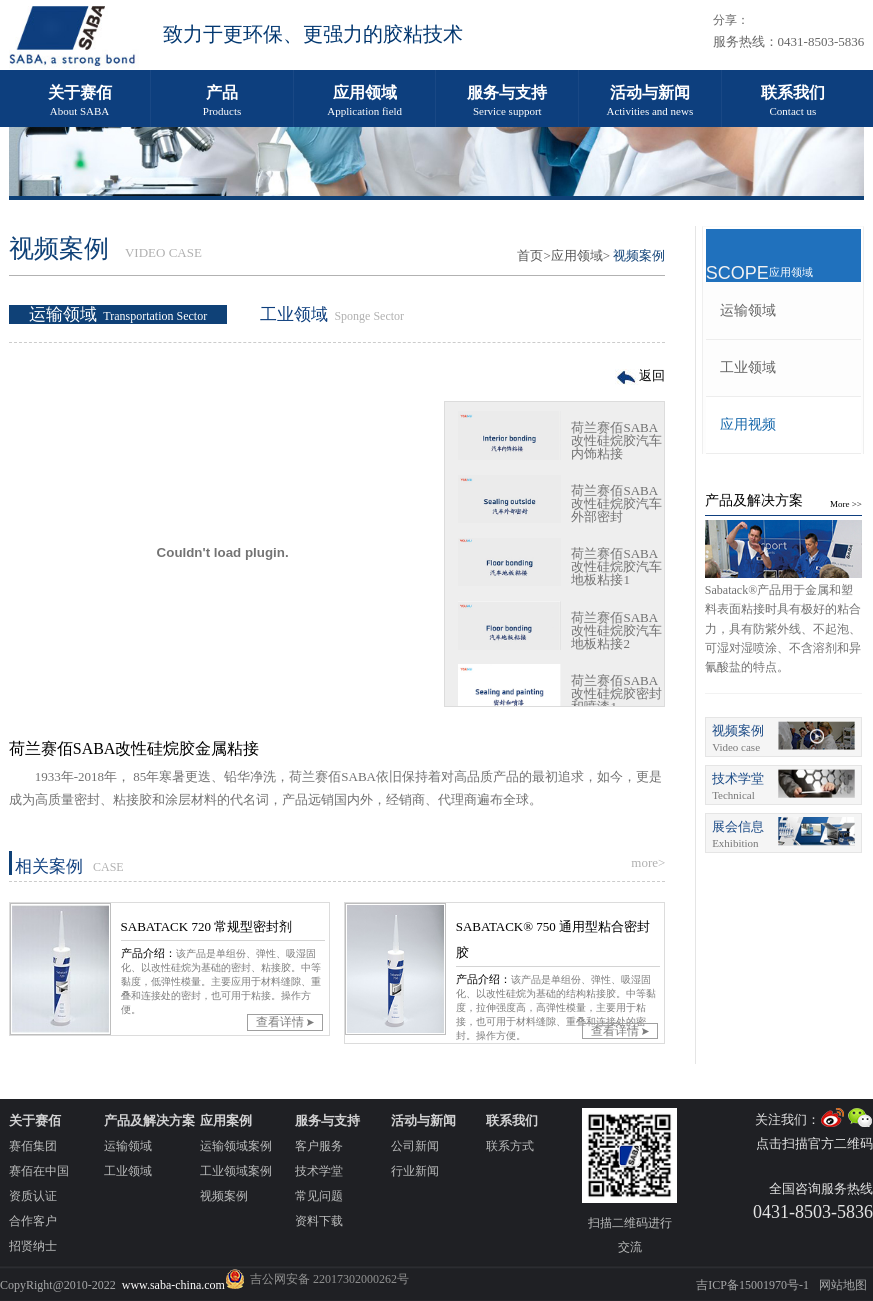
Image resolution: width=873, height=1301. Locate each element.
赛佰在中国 (39, 1171)
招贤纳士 (33, 1246)
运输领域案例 (236, 1146)
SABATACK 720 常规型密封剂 (207, 926)
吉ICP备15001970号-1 (752, 1285)
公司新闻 (415, 1146)
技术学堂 (319, 1171)
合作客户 (33, 1221)
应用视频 (748, 424)
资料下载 (319, 1221)
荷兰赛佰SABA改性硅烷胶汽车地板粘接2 (616, 630)
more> (648, 862)
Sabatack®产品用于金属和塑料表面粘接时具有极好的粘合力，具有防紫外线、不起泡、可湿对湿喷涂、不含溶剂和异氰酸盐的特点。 (783, 628)
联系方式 (510, 1146)
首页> (533, 255)
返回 (652, 375)
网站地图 (843, 1285)
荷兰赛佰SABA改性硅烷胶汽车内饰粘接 (616, 440)
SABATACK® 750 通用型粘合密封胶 (553, 939)
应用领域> (580, 255)
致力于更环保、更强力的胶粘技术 (313, 34)
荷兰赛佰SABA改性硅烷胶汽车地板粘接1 (616, 566)
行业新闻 (415, 1171)
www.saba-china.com (173, 1285)
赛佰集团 (33, 1146)
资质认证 (33, 1196)
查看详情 (285, 1022)
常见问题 (319, 1196)
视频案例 (224, 1196)
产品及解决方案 (754, 500)
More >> (846, 504)
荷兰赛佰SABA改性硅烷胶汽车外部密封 (616, 503)
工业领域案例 (236, 1171)
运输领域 (118, 314)
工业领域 (332, 314)
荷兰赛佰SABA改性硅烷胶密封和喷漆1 (616, 693)
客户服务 (319, 1146)
